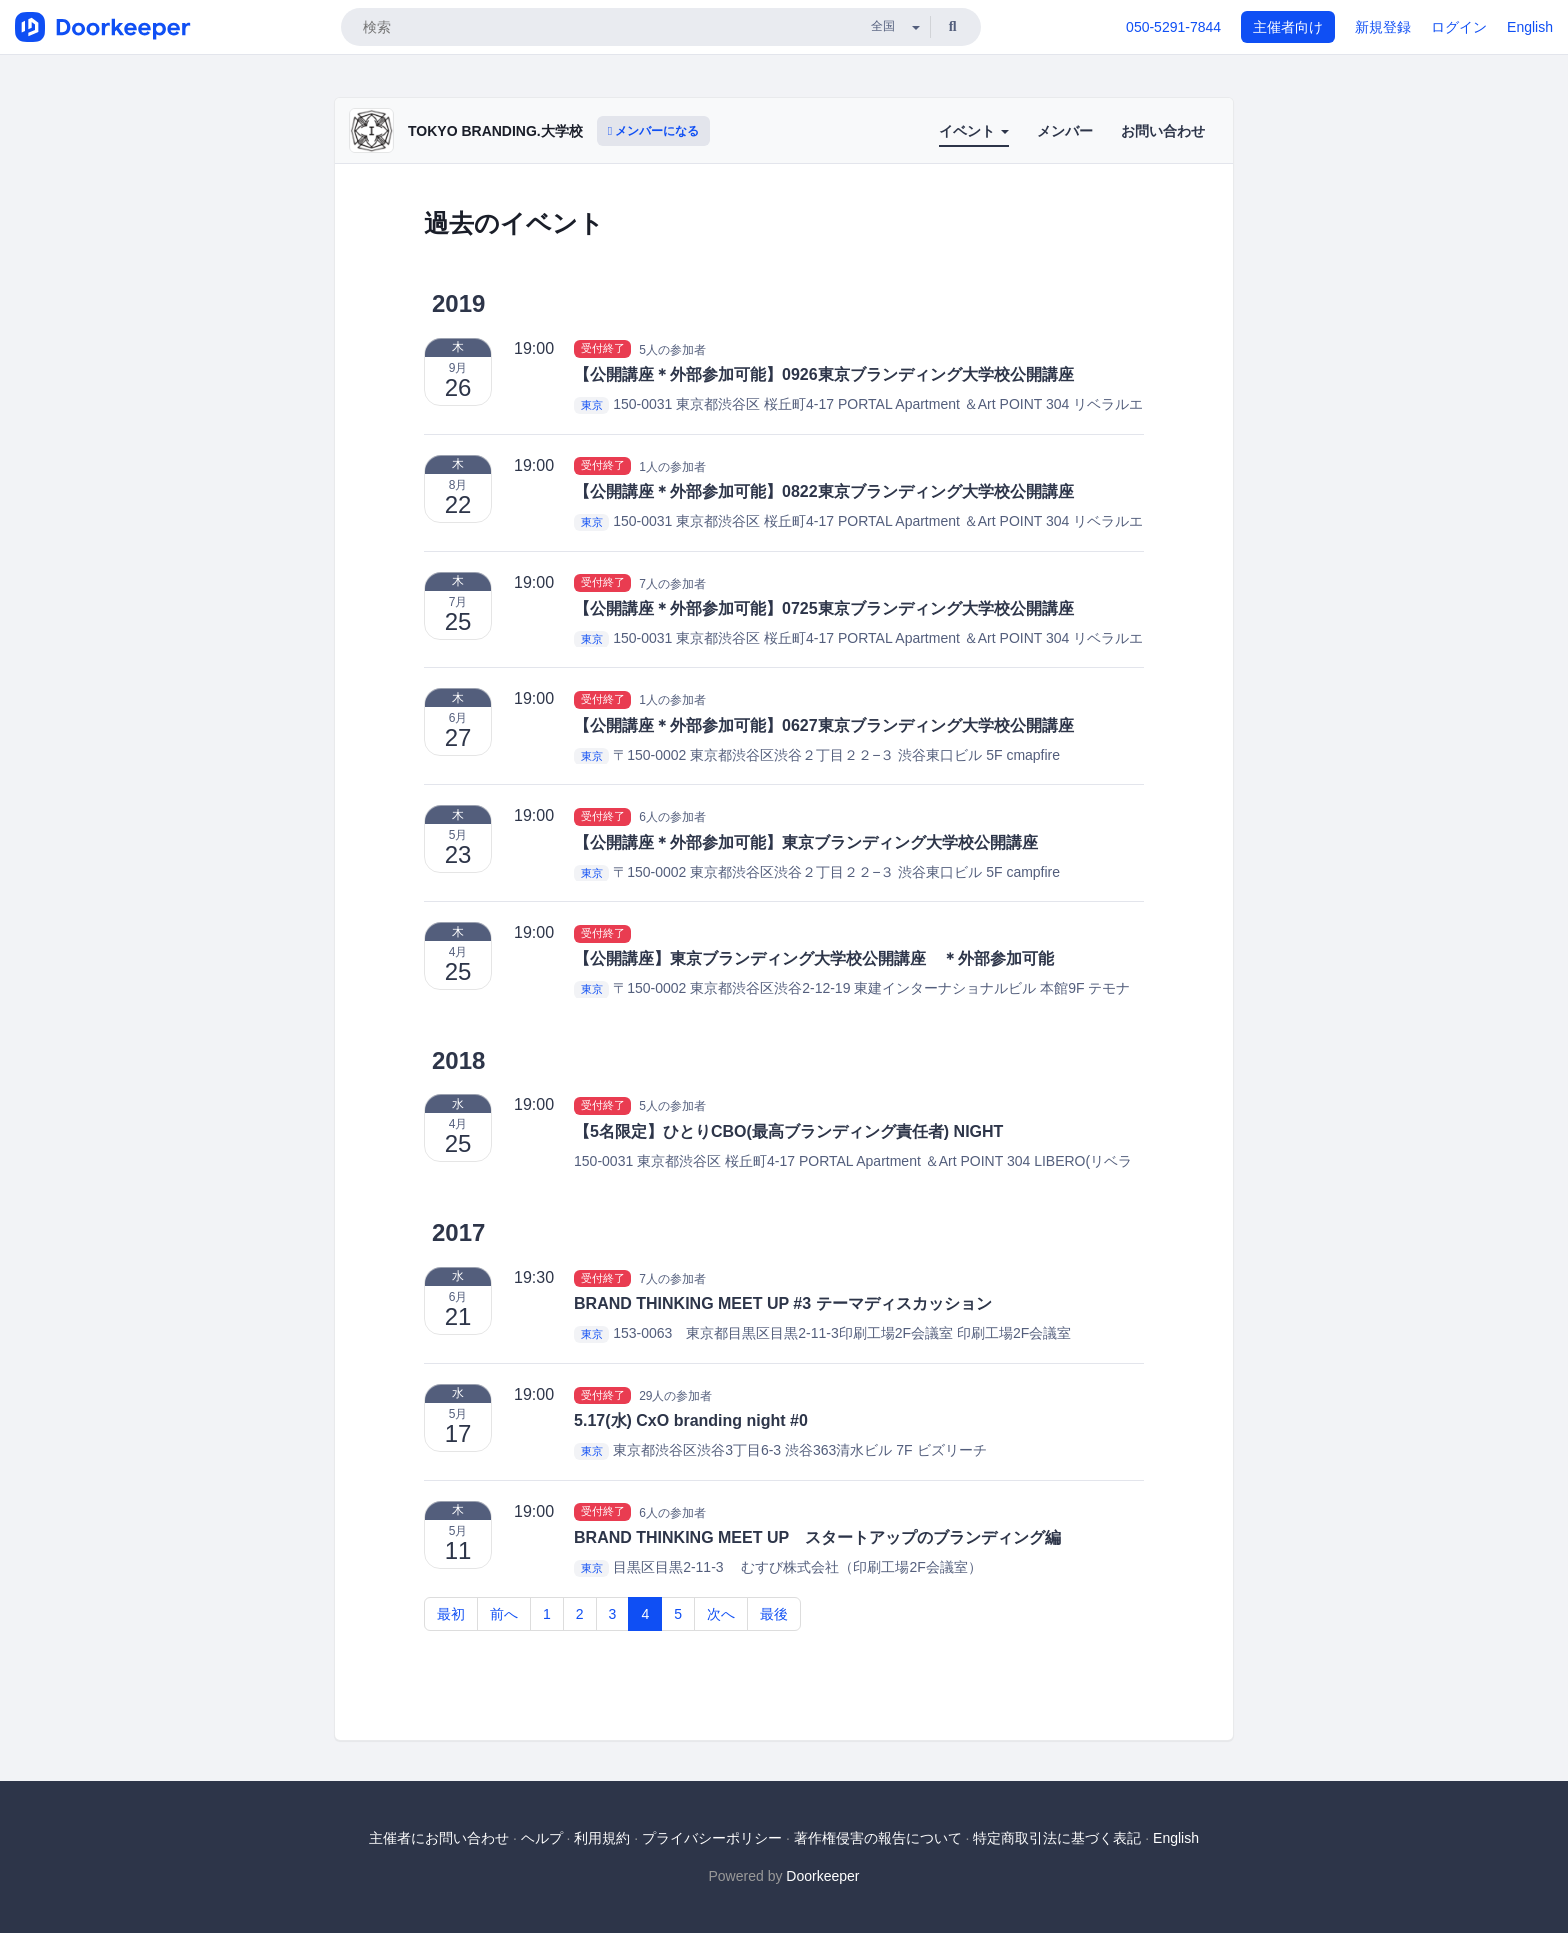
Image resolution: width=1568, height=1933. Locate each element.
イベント (974, 131)
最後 (774, 1614)
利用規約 (602, 1838)
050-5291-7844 (1173, 27)
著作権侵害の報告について (878, 1838)
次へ (721, 1614)
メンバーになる (654, 131)
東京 (592, 405)
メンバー (1065, 131)
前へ (504, 1614)
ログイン (1459, 27)
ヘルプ (542, 1838)
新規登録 (1383, 27)
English (1530, 27)
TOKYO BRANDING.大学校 (495, 131)
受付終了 (603, 349)
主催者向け (1288, 27)
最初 (451, 1614)
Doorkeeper (822, 1876)
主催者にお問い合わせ (439, 1838)
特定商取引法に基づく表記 (1057, 1838)
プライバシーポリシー (712, 1838)
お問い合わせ (1163, 131)
